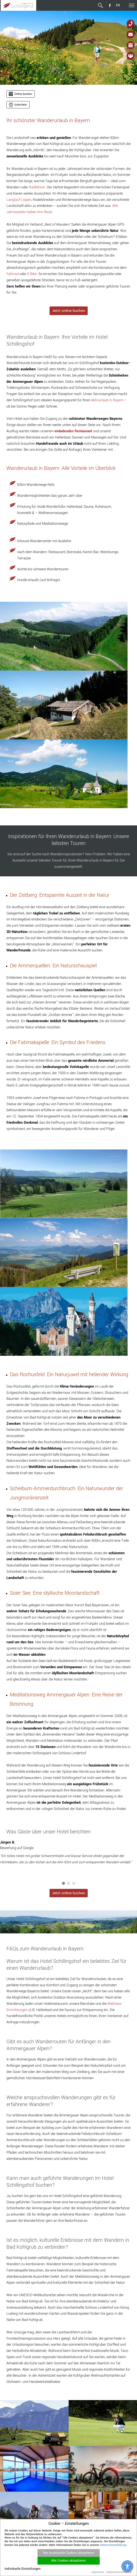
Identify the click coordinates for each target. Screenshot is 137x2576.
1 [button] (63, 1883)
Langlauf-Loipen (18, 199)
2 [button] (68, 1883)
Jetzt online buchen (68, 310)
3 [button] (73, 1883)
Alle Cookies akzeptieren (68, 2560)
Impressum (98, 2572)
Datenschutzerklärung (113, 2545)
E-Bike (32, 273)
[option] (68, 1852)
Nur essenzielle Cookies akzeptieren (68, 2553)
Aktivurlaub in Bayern (107, 400)
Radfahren (37, 187)
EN (118, 5)
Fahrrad (12, 273)
